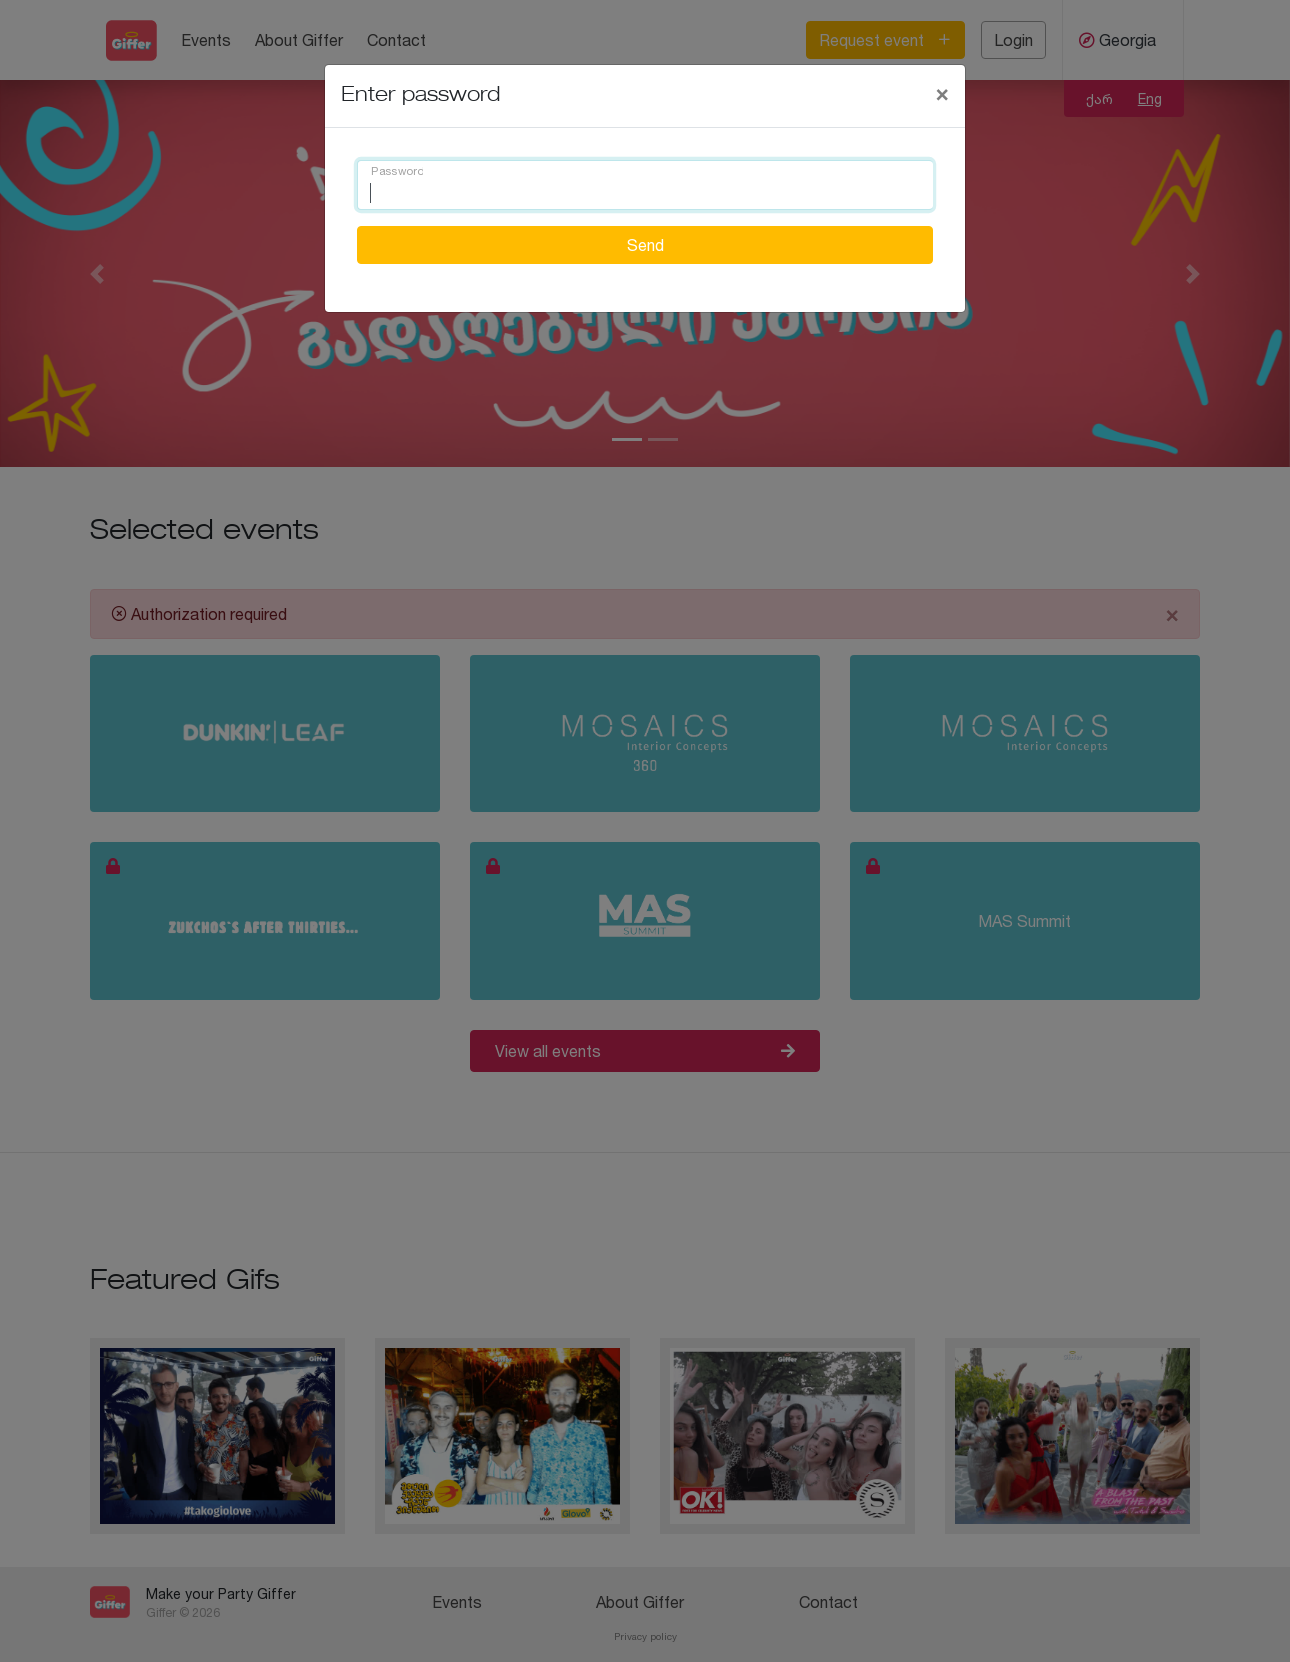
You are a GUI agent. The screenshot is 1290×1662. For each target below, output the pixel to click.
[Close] (942, 93)
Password (397, 172)
